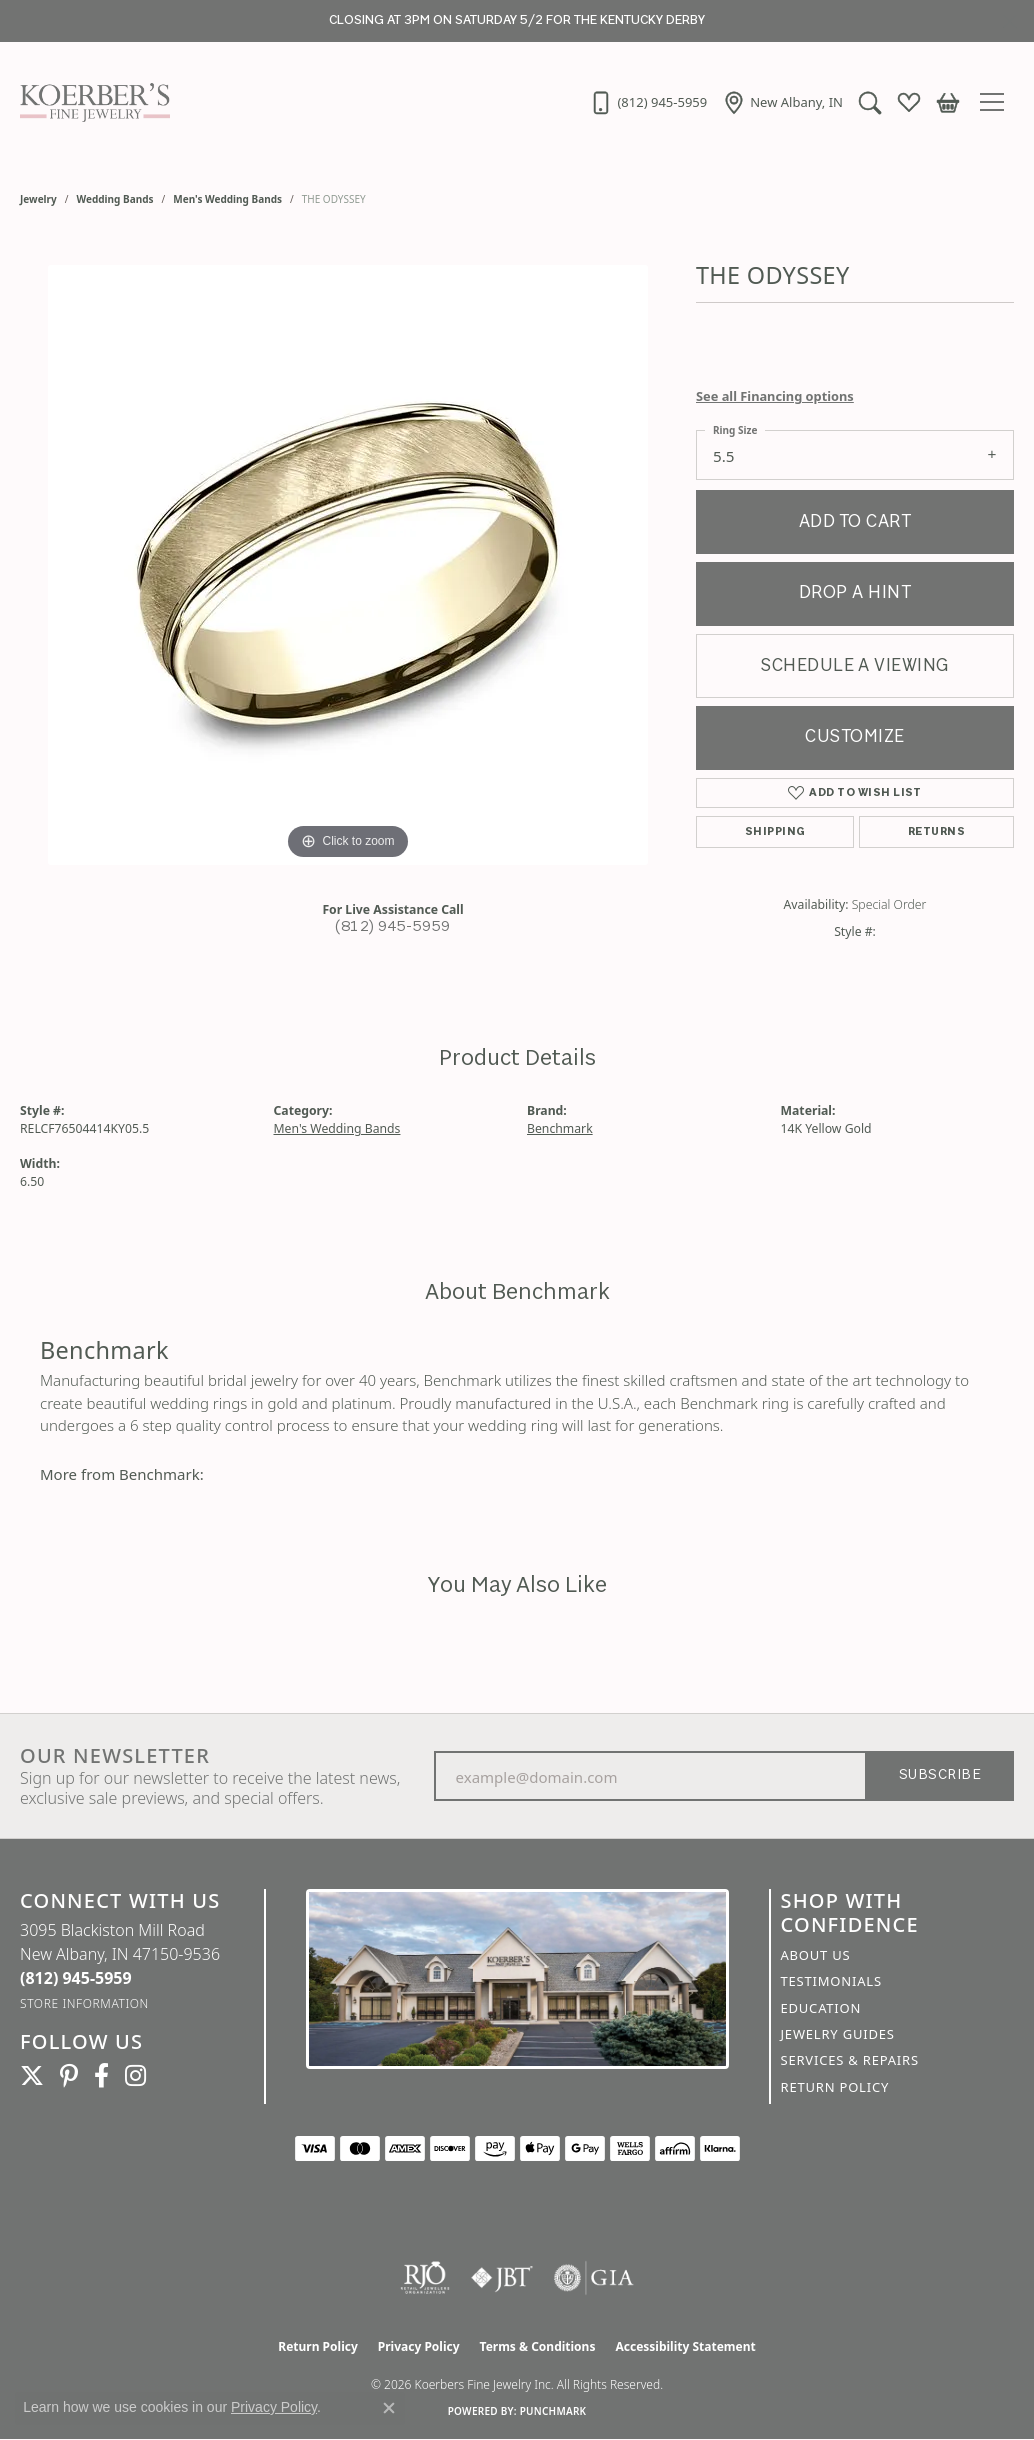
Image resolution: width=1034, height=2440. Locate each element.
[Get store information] (84, 2003)
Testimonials (831, 1981)
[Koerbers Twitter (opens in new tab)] (32, 2076)
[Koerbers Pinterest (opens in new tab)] (69, 2076)
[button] (870, 102)
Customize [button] (854, 737)
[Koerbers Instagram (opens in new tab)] (135, 2076)
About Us (816, 1955)
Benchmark (560, 1128)
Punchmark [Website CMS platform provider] (553, 2411)
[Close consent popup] (389, 2408)
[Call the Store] (76, 1978)
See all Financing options (775, 396)
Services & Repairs (850, 2060)
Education (821, 2008)
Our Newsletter (115, 1756)
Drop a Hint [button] (855, 593)
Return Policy (835, 2087)
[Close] (1009, 21)
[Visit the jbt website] (502, 2278)
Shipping (775, 832)
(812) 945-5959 (393, 927)
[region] (348, 565)
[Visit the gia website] (594, 2278)
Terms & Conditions (538, 2346)
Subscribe (940, 1775)
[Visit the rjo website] (425, 2278)
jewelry (38, 199)
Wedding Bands (115, 199)
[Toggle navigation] (997, 102)
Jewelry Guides (838, 2034)
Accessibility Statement (685, 2346)
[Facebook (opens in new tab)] (101, 2076)
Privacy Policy (419, 2346)
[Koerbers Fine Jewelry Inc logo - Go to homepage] (90, 102)
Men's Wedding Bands (227, 199)
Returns (936, 832)
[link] (648, 102)
